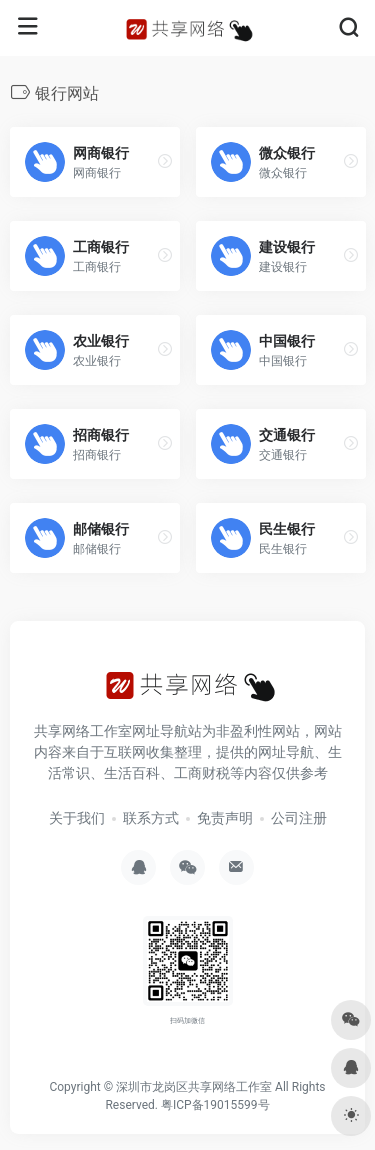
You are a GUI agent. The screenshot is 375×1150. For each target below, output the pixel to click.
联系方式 (151, 818)
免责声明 (225, 818)
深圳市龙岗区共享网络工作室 (194, 1087)
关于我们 (77, 818)
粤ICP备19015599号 (215, 1105)
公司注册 (299, 818)
